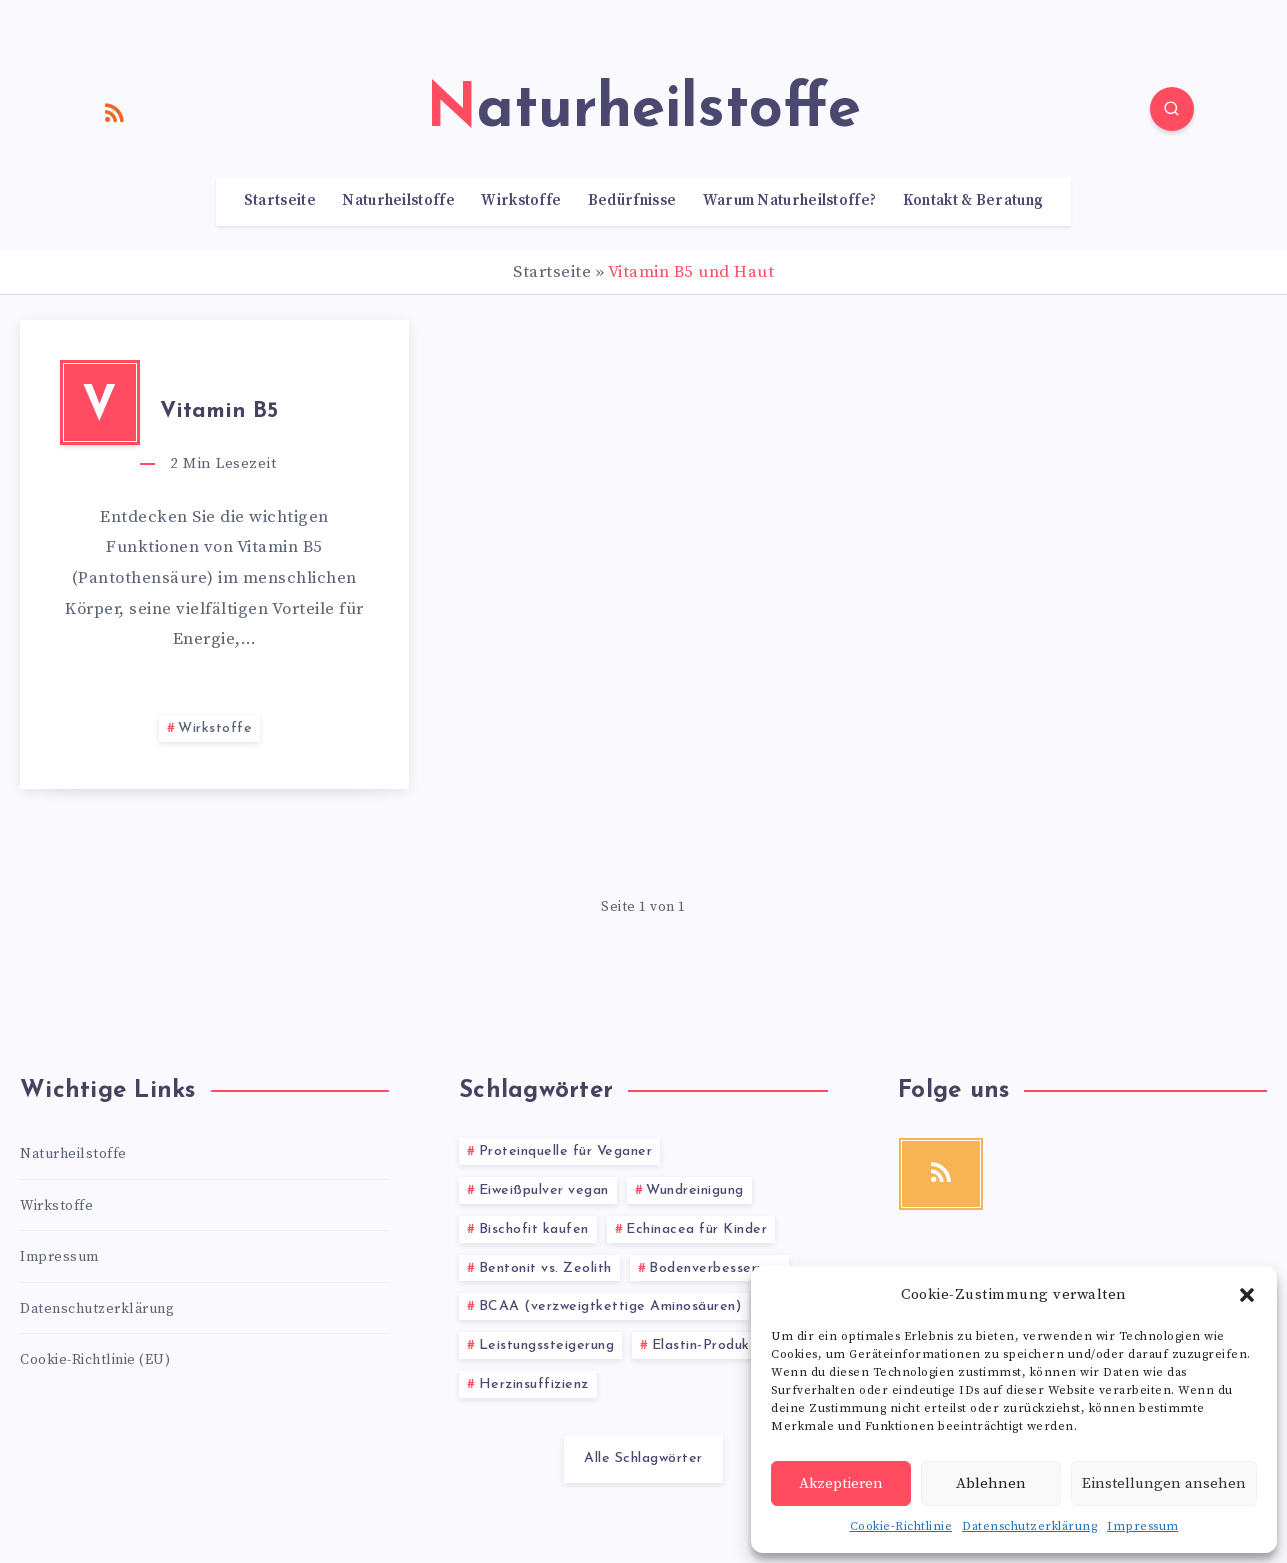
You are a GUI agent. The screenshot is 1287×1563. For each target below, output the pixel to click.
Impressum (1143, 1526)
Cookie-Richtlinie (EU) (95, 1360)
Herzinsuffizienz (534, 1384)
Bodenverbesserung (715, 1268)
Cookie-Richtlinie (901, 1526)
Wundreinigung (695, 1190)
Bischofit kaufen (534, 1229)
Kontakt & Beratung (973, 201)
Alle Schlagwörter (643, 1458)
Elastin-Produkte (708, 1345)
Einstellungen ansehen (1164, 1483)
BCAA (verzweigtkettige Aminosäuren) (610, 1306)
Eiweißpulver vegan (544, 1190)
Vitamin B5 (219, 411)
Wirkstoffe (521, 201)
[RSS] (115, 112)
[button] (1247, 1295)
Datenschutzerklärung (1029, 1526)
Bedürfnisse (632, 201)
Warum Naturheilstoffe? (790, 201)
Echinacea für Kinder (696, 1229)
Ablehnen (991, 1483)
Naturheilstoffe (398, 201)
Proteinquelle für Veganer (566, 1151)
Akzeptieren (841, 1483)
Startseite (280, 201)
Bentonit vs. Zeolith (545, 1268)
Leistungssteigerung (547, 1345)
